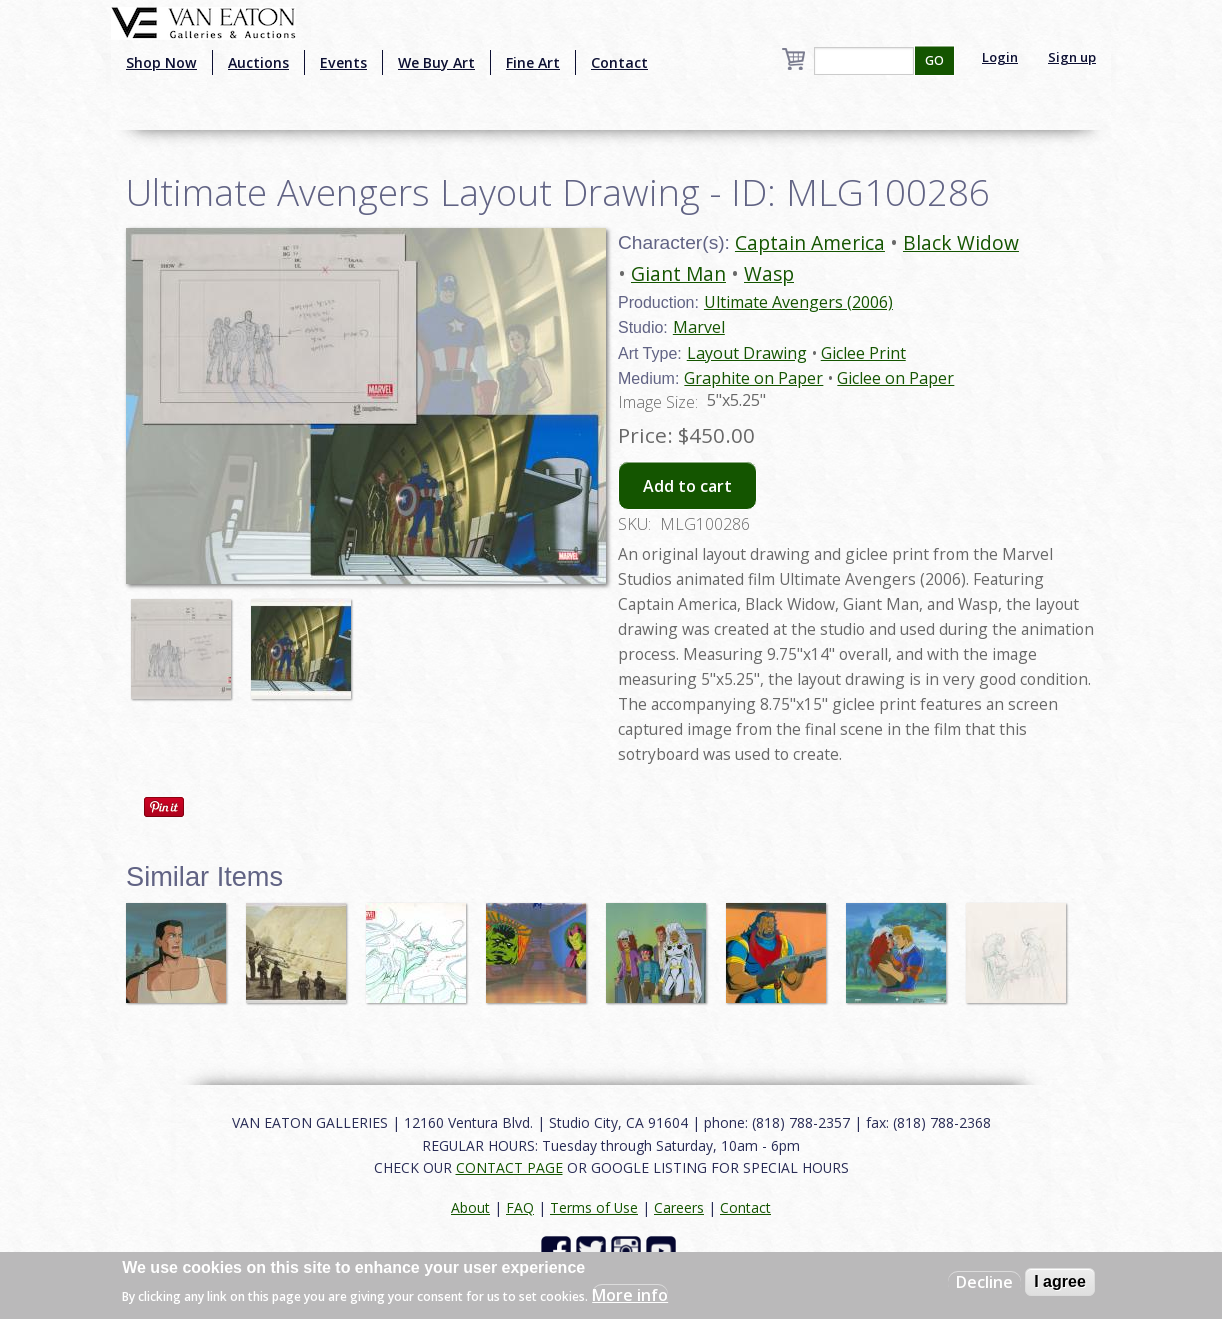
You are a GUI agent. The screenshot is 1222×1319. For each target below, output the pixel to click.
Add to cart (687, 486)
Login (1000, 57)
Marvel (699, 327)
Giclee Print (863, 353)
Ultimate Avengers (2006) (798, 302)
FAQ (520, 1207)
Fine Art (533, 62)
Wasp (769, 273)
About (470, 1207)
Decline (984, 1282)
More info (630, 1295)
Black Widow (961, 242)
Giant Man (678, 273)
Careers (679, 1207)
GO (934, 60)
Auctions (258, 62)
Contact (619, 62)
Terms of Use (594, 1207)
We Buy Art (436, 62)
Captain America (810, 242)
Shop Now (161, 62)
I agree (1060, 1281)
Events (343, 62)
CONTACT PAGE (509, 1167)
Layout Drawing (747, 353)
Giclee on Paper (895, 378)
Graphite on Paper (753, 378)
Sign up (1072, 57)
